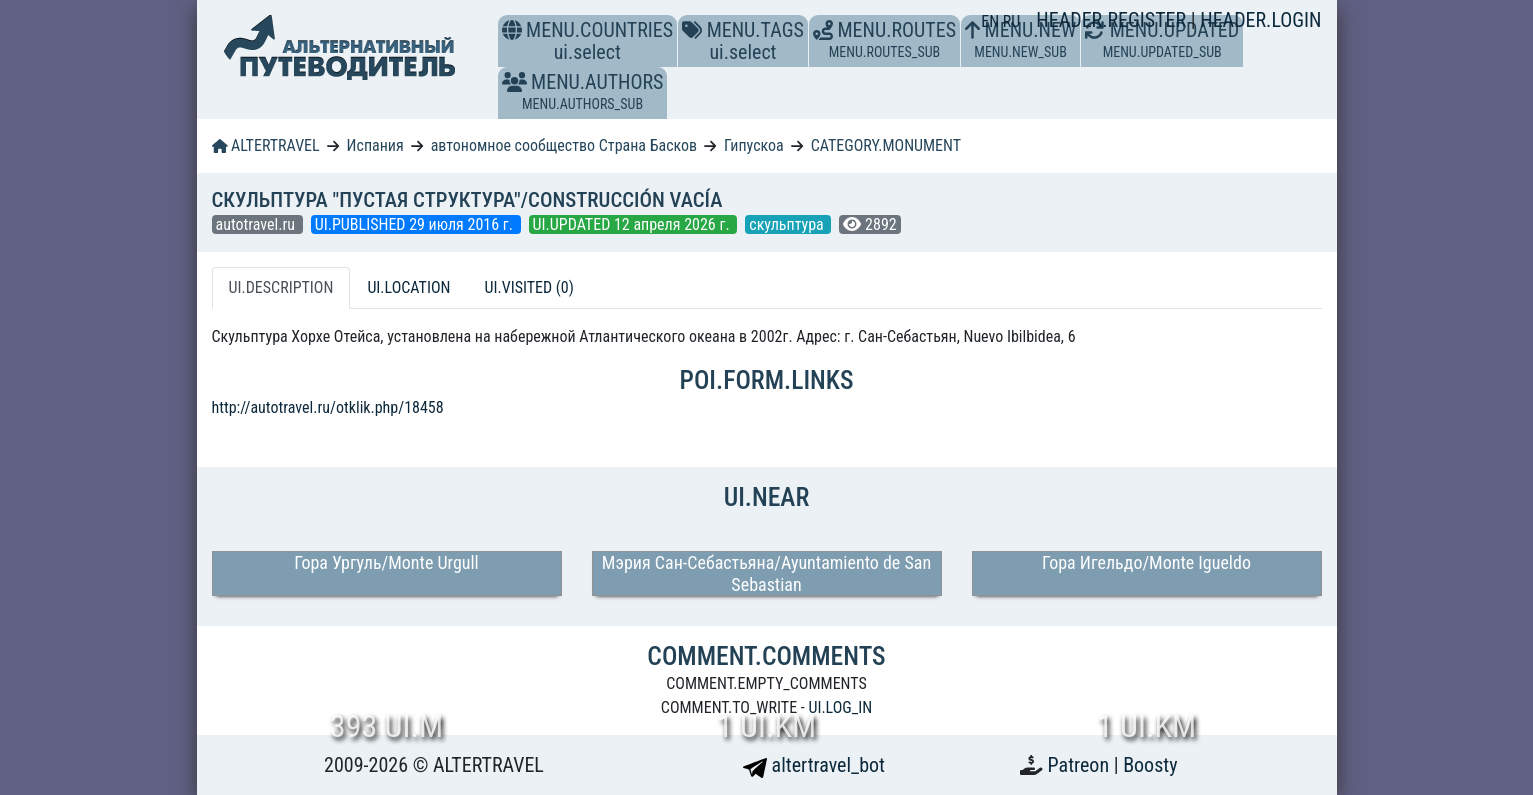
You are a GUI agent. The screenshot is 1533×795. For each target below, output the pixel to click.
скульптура (788, 224)
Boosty (1150, 765)
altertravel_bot (814, 765)
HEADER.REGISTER (1113, 20)
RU (1011, 21)
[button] (514, 82)
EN (992, 21)
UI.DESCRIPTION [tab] (281, 287)
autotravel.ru (257, 224)
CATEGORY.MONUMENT (886, 145)
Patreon (1081, 765)
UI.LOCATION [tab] (408, 287)
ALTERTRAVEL (266, 145)
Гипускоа (754, 145)
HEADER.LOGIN (1260, 20)
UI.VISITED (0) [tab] (528, 287)
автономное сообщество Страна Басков (564, 145)
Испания (375, 145)
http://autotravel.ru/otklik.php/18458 (328, 407)
